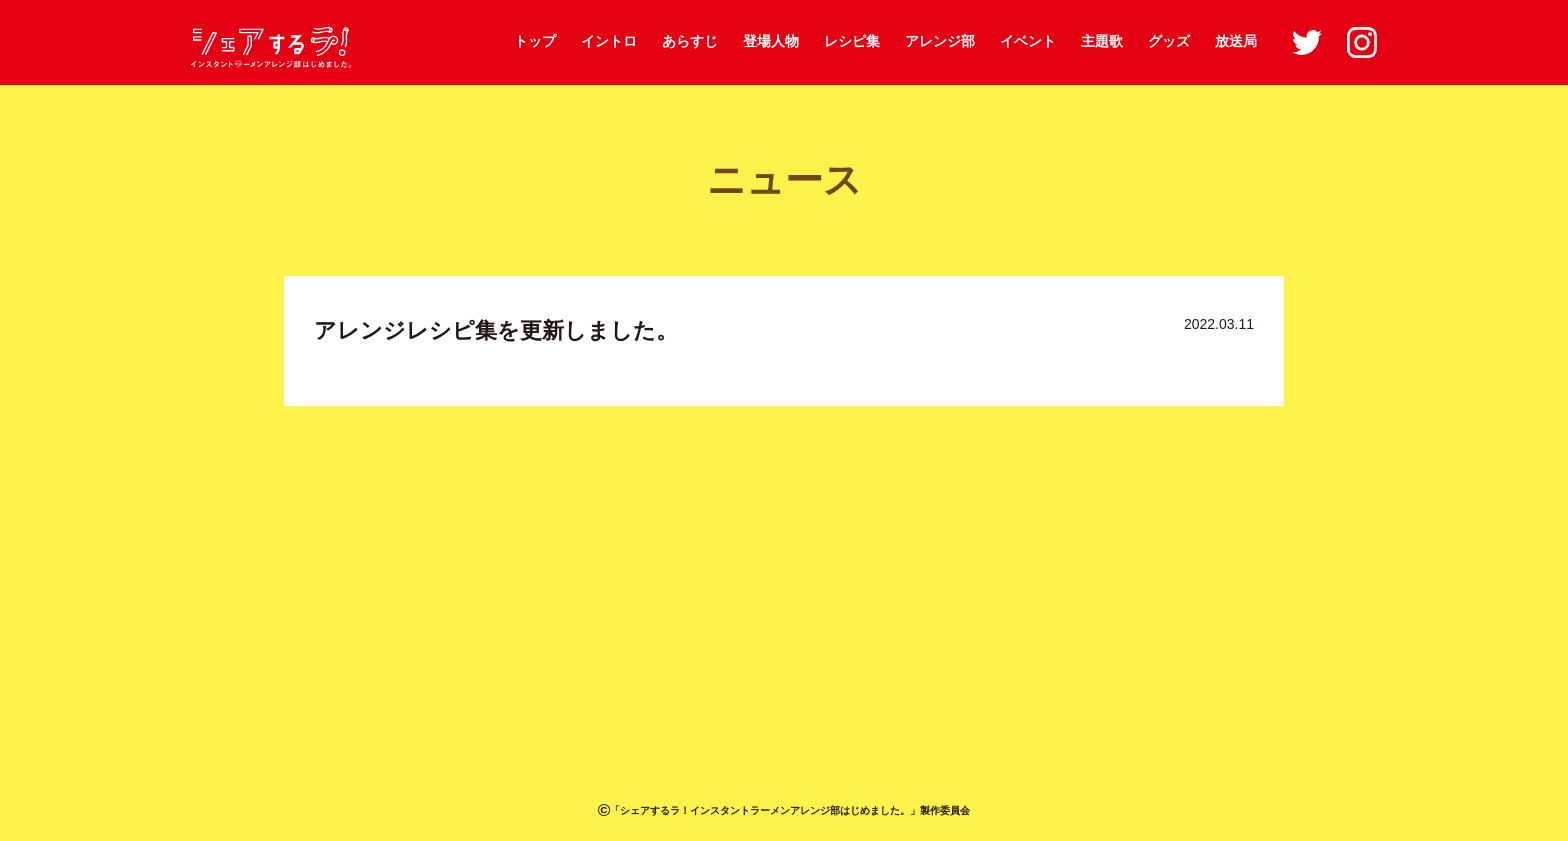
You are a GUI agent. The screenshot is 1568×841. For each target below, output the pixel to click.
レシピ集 (852, 41)
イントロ (609, 41)
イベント (1028, 41)
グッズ (1169, 41)
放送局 (1236, 41)
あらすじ (690, 41)
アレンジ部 (940, 41)
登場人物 (771, 41)
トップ (535, 41)
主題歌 (1102, 41)
